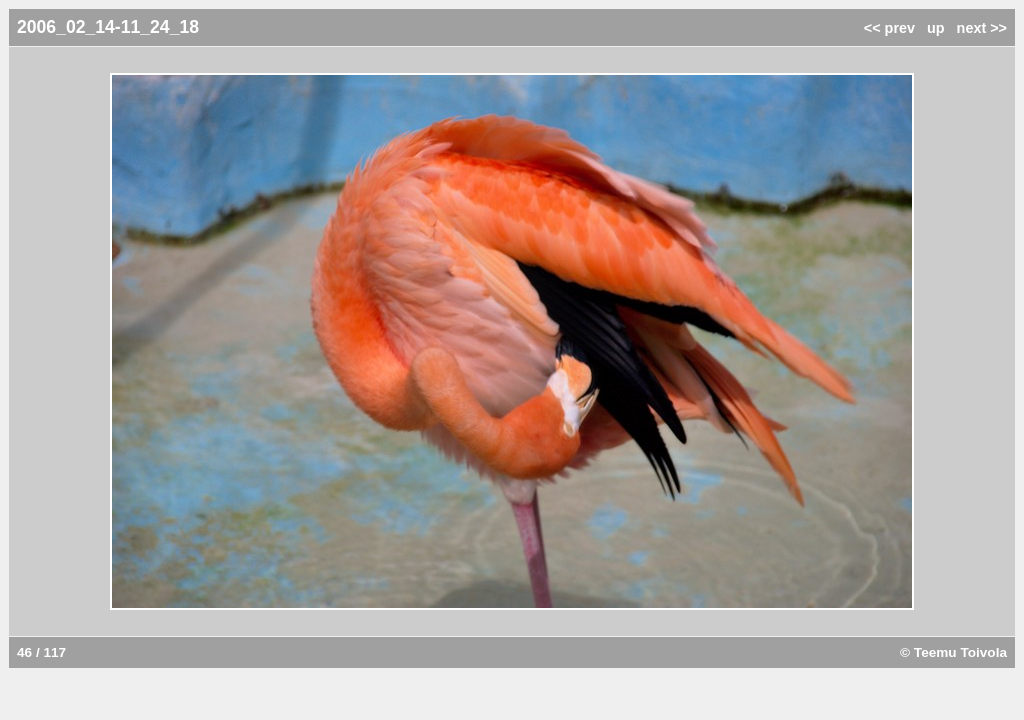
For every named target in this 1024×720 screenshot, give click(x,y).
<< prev (889, 28)
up (936, 28)
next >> (982, 28)
